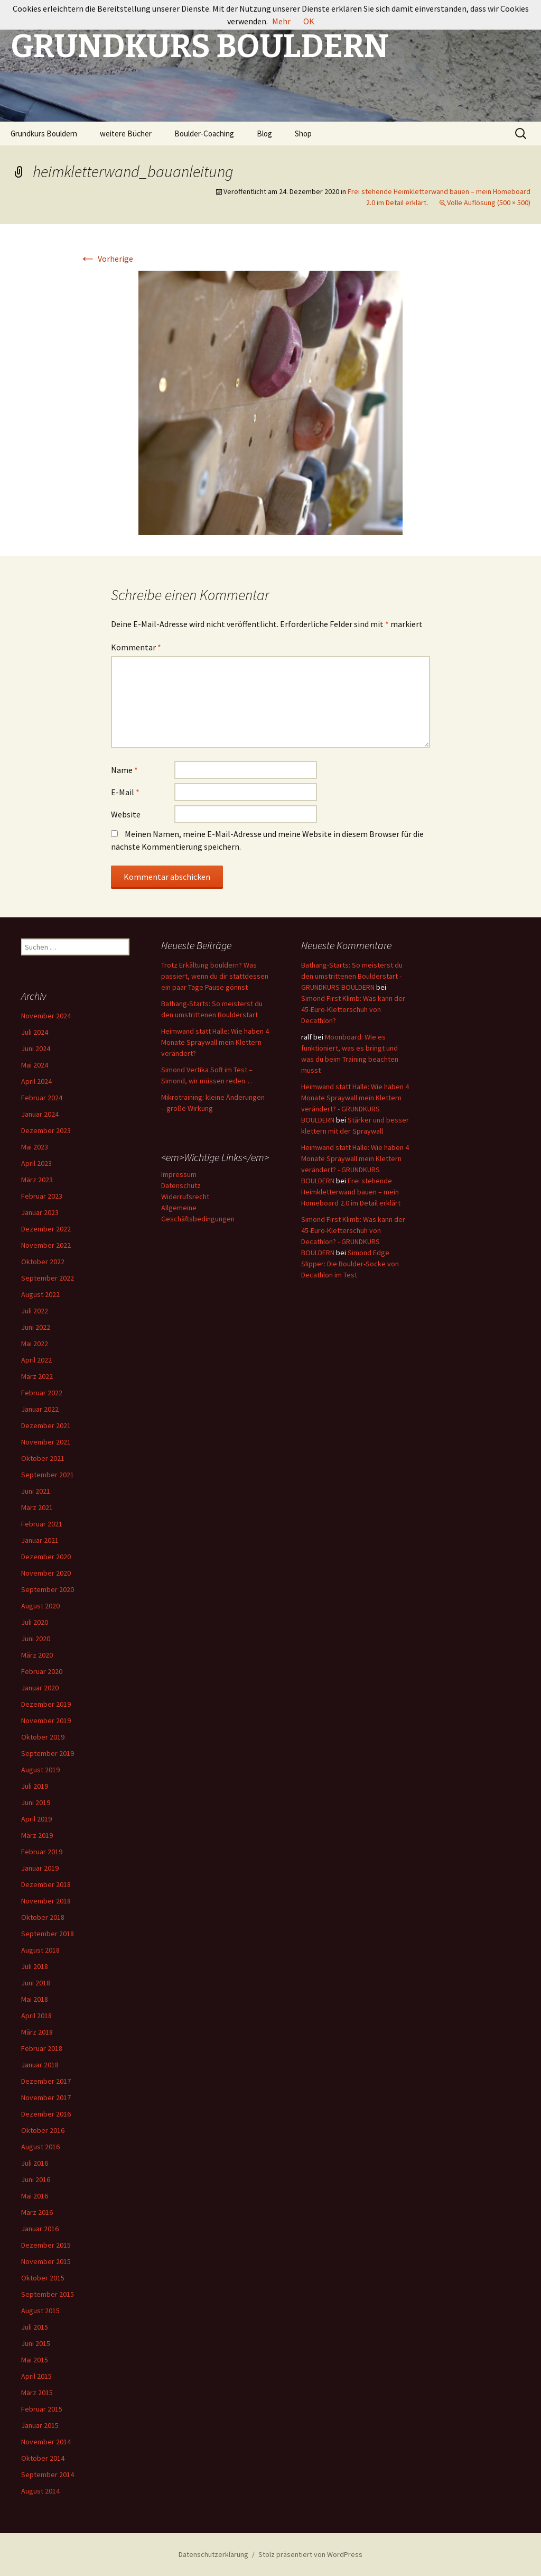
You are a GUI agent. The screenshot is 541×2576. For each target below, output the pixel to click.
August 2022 (40, 1294)
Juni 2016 (35, 2179)
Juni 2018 (35, 1983)
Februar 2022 (41, 1392)
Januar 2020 (40, 1687)
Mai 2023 (34, 1147)
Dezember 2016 (46, 2114)
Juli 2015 (34, 2327)
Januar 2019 (40, 1868)
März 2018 (37, 2032)
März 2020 (37, 1655)
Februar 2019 (41, 1851)
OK (308, 21)
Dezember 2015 (46, 2245)
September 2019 (47, 1753)
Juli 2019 (34, 1786)
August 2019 (40, 1769)
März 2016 (37, 2212)
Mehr (281, 21)
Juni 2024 (35, 1048)
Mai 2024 (34, 1065)
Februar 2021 (41, 1524)
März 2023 (37, 1179)
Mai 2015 (34, 2360)
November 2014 (46, 2441)
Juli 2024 (34, 1032)
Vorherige (106, 258)
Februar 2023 (41, 1196)
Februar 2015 (41, 2409)
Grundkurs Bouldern (44, 133)
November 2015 (46, 2261)
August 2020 (40, 1606)
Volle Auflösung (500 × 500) (488, 202)
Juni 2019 (35, 1802)
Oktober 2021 (42, 1458)
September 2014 (47, 2474)
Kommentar (136, 647)
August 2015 (40, 2310)
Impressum (179, 1174)
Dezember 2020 (46, 1556)
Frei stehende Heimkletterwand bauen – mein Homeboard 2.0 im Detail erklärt (350, 1192)
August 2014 (40, 2491)
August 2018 (40, 1950)
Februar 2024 (41, 1097)
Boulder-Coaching (204, 133)
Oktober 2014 (42, 2458)
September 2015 (47, 2294)
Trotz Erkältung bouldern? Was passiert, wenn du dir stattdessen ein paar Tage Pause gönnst (214, 976)
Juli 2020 (34, 1622)
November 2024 (46, 1015)
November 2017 (46, 2097)
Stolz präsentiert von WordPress (310, 2554)
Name (124, 770)
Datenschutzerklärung (213, 2554)
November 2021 (46, 1442)
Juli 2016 (34, 2163)
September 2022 (47, 1278)
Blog (264, 133)
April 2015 (36, 2376)
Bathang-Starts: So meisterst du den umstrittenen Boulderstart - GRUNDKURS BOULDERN (352, 976)
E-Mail (125, 792)
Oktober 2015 (42, 2278)
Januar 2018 (40, 2064)
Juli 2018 (34, 1966)
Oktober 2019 (42, 1737)
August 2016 (40, 2146)
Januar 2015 (40, 2425)
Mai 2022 (34, 1343)
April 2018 (36, 2015)
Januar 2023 (40, 1212)
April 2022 (36, 1360)
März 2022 (37, 1376)
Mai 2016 (34, 2196)
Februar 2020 (41, 1671)
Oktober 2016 (42, 2130)
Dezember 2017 (46, 2081)
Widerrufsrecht (185, 1196)
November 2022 (46, 1245)
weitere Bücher (126, 133)
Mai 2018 (34, 1999)
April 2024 (36, 1081)
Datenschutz (181, 1185)
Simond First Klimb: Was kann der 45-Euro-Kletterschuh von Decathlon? (353, 1009)
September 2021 (47, 1474)
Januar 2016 (40, 2228)
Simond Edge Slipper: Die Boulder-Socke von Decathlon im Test (350, 1264)
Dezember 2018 (46, 1884)
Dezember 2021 (46, 1425)
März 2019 (37, 1835)
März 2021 (37, 1507)
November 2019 (46, 1720)
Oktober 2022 (42, 1261)
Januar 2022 (40, 1409)
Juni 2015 (35, 2343)
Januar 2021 (40, 1540)
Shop (303, 133)
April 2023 (36, 1163)
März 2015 (37, 2392)
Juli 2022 (34, 1310)
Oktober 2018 (42, 1917)
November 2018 (46, 1901)
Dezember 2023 (46, 1130)
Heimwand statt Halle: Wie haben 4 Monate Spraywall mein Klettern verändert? (215, 1042)
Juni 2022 (35, 1327)
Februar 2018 (41, 2048)
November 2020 (46, 1573)
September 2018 (47, 1933)
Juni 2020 (35, 1638)
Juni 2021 (35, 1491)
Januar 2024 (40, 1114)
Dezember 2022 (46, 1229)
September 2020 (47, 1589)
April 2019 (36, 1819)
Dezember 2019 (46, 1704)
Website (126, 814)
